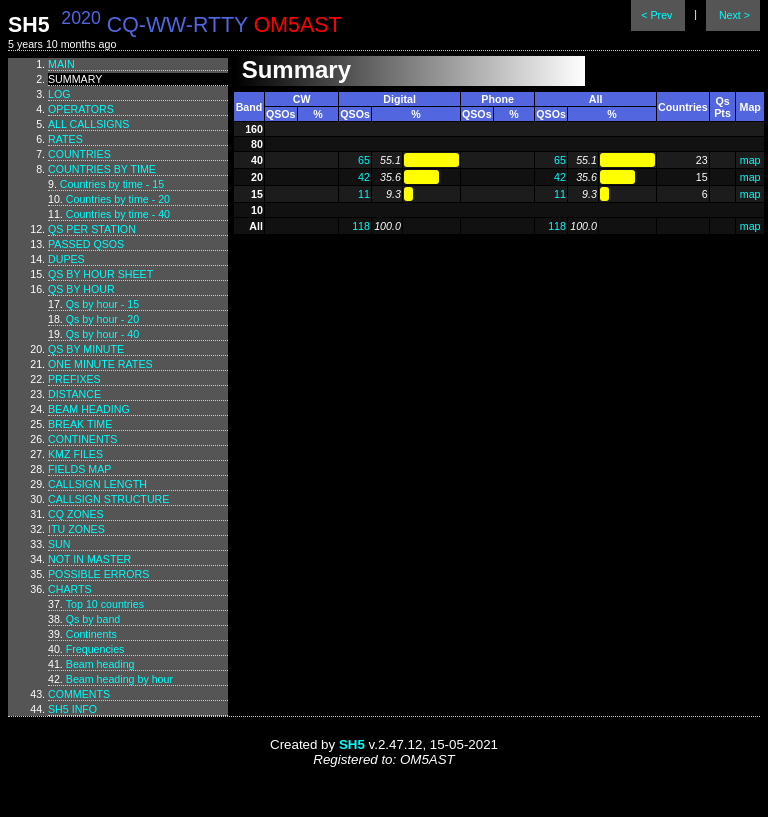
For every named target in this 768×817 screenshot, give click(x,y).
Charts (70, 589)
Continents (82, 439)
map (750, 160)
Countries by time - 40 (118, 214)
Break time (80, 424)
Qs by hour (81, 289)
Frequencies (95, 649)
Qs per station (92, 229)
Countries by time (102, 169)
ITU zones (76, 529)
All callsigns (88, 124)
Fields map (79, 469)
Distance (74, 394)
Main (61, 64)
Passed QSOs (86, 244)
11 (364, 194)
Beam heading (89, 409)
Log (59, 94)
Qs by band (93, 619)
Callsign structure (108, 499)
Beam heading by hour (119, 679)
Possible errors (98, 574)
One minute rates (100, 364)
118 (361, 226)
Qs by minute (86, 349)
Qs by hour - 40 (102, 334)
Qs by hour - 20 (102, 319)
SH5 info (72, 709)
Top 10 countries (105, 604)
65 (364, 160)
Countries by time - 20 (118, 199)
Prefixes (74, 379)
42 (364, 177)
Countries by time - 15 (112, 184)
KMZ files (75, 454)
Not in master (89, 559)
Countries (79, 154)
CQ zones (76, 514)
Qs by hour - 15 (102, 304)
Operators (81, 109)
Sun (59, 544)
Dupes (66, 259)
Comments (79, 694)
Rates (65, 139)
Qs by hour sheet (100, 274)
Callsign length (97, 484)
